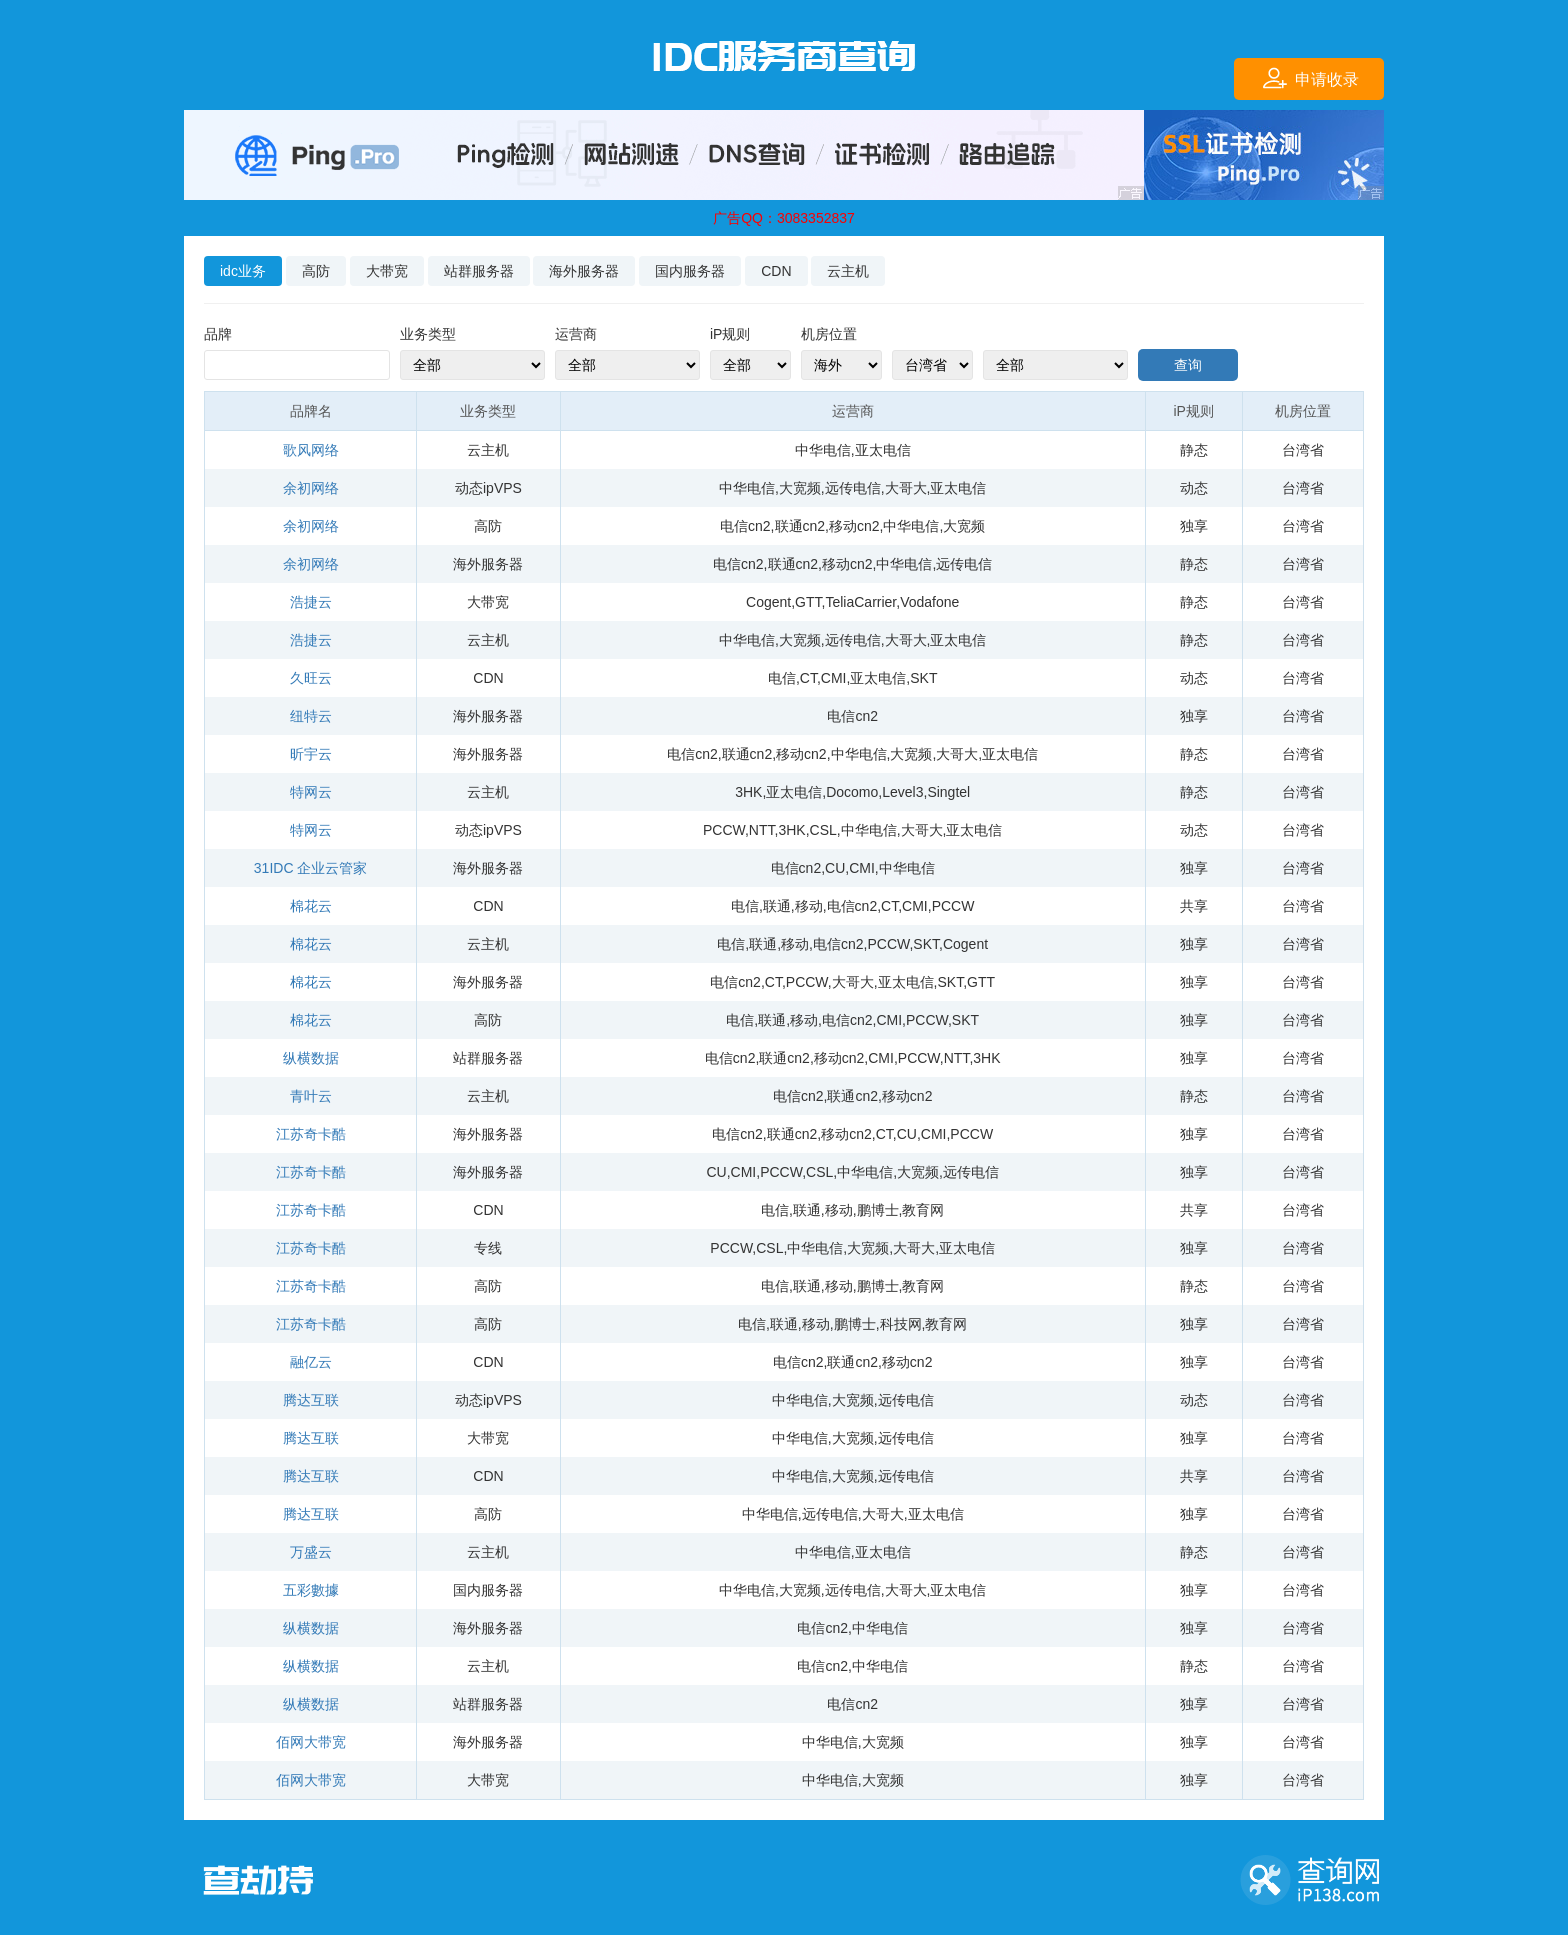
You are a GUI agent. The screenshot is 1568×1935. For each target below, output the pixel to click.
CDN (776, 271)
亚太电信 (883, 450)
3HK (748, 792)
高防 (316, 271)
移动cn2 (854, 526)
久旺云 (311, 678)
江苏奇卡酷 (311, 1134)
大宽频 (800, 488)
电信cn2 (745, 526)
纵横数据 (311, 1058)
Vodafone (929, 602)
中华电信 (823, 450)
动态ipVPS (488, 488)
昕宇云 (311, 754)
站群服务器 (479, 271)
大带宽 (387, 271)
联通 (777, 906)
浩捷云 (311, 602)
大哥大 (906, 488)
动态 (1194, 488)
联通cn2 (800, 526)
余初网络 (311, 488)
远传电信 (853, 488)
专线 (488, 1248)
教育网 (923, 1210)
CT (808, 678)
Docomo (852, 792)
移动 (809, 906)
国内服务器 (690, 271)
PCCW (724, 830)
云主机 (848, 271)
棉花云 (311, 906)
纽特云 (311, 716)
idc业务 (243, 271)
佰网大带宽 (311, 1742)
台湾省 (1303, 450)
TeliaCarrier (860, 602)
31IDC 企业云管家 (311, 868)
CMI (834, 678)
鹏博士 (878, 1210)
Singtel (948, 792)
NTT (762, 830)
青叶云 (311, 1096)
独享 (1194, 526)
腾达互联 (311, 1400)
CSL (823, 830)
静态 (1194, 450)
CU (835, 868)
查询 (1188, 365)
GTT (808, 602)
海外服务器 (584, 271)
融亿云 (311, 1362)
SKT (923, 678)
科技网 (901, 1324)
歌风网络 (311, 450)
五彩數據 (311, 1590)
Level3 (902, 792)
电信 (782, 678)
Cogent (768, 602)
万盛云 (311, 1552)
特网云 (311, 792)
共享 (1194, 906)
